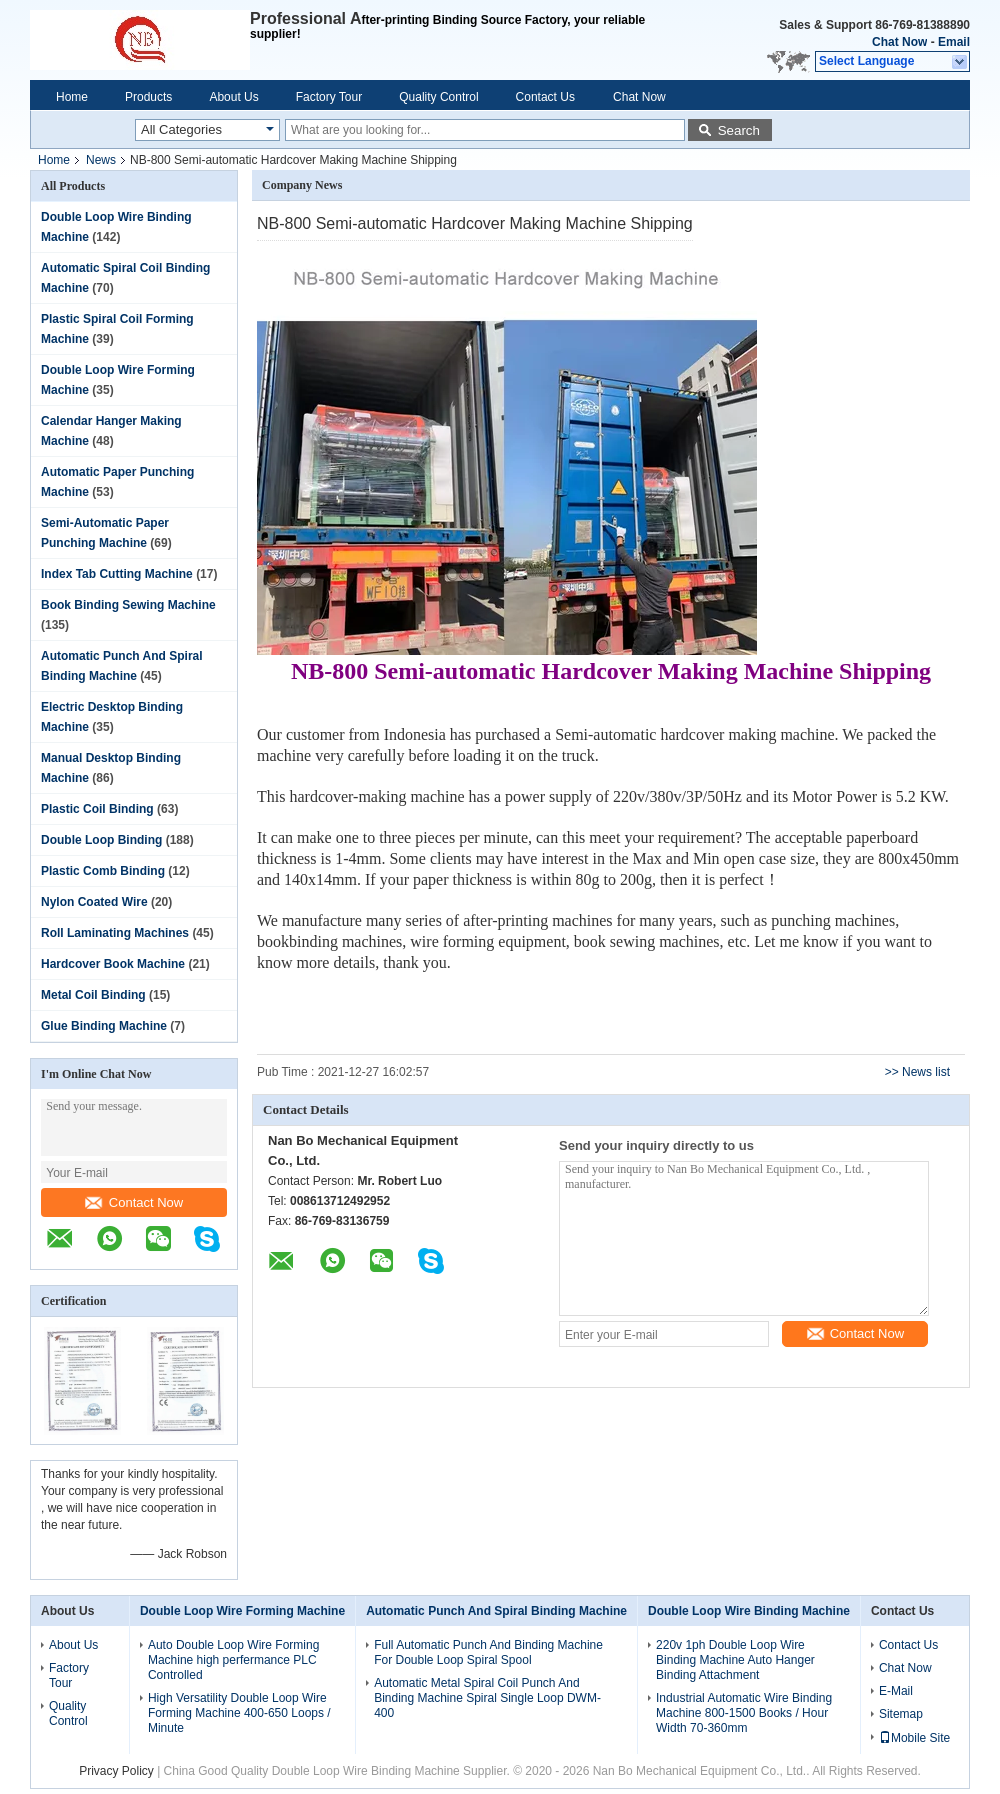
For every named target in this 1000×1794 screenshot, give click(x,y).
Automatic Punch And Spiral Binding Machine (496, 1611)
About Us (233, 97)
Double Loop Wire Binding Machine (749, 1611)
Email (954, 42)
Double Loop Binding (101, 840)
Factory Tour (329, 97)
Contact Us (545, 97)
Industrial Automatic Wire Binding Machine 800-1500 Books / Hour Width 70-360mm (744, 1713)
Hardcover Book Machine (113, 964)
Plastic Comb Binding (103, 871)
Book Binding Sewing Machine (128, 605)
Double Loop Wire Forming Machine (242, 1611)
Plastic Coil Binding (97, 809)
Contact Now (134, 1202)
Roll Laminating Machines (115, 933)
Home (72, 97)
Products (148, 97)
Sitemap (901, 1714)
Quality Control (438, 97)
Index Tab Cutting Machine (117, 574)
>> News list (917, 1072)
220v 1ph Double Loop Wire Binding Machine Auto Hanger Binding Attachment (735, 1660)
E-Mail (896, 1691)
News (101, 160)
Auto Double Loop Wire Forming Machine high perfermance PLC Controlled (233, 1660)
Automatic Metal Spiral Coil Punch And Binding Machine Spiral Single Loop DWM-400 (487, 1698)
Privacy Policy (116, 1771)
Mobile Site (914, 1738)
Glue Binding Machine (104, 1026)
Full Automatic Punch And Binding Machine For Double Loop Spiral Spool (488, 1652)
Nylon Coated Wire (94, 902)
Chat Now (899, 42)
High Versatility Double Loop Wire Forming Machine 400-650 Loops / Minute (239, 1713)
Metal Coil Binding (93, 995)
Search (739, 130)
